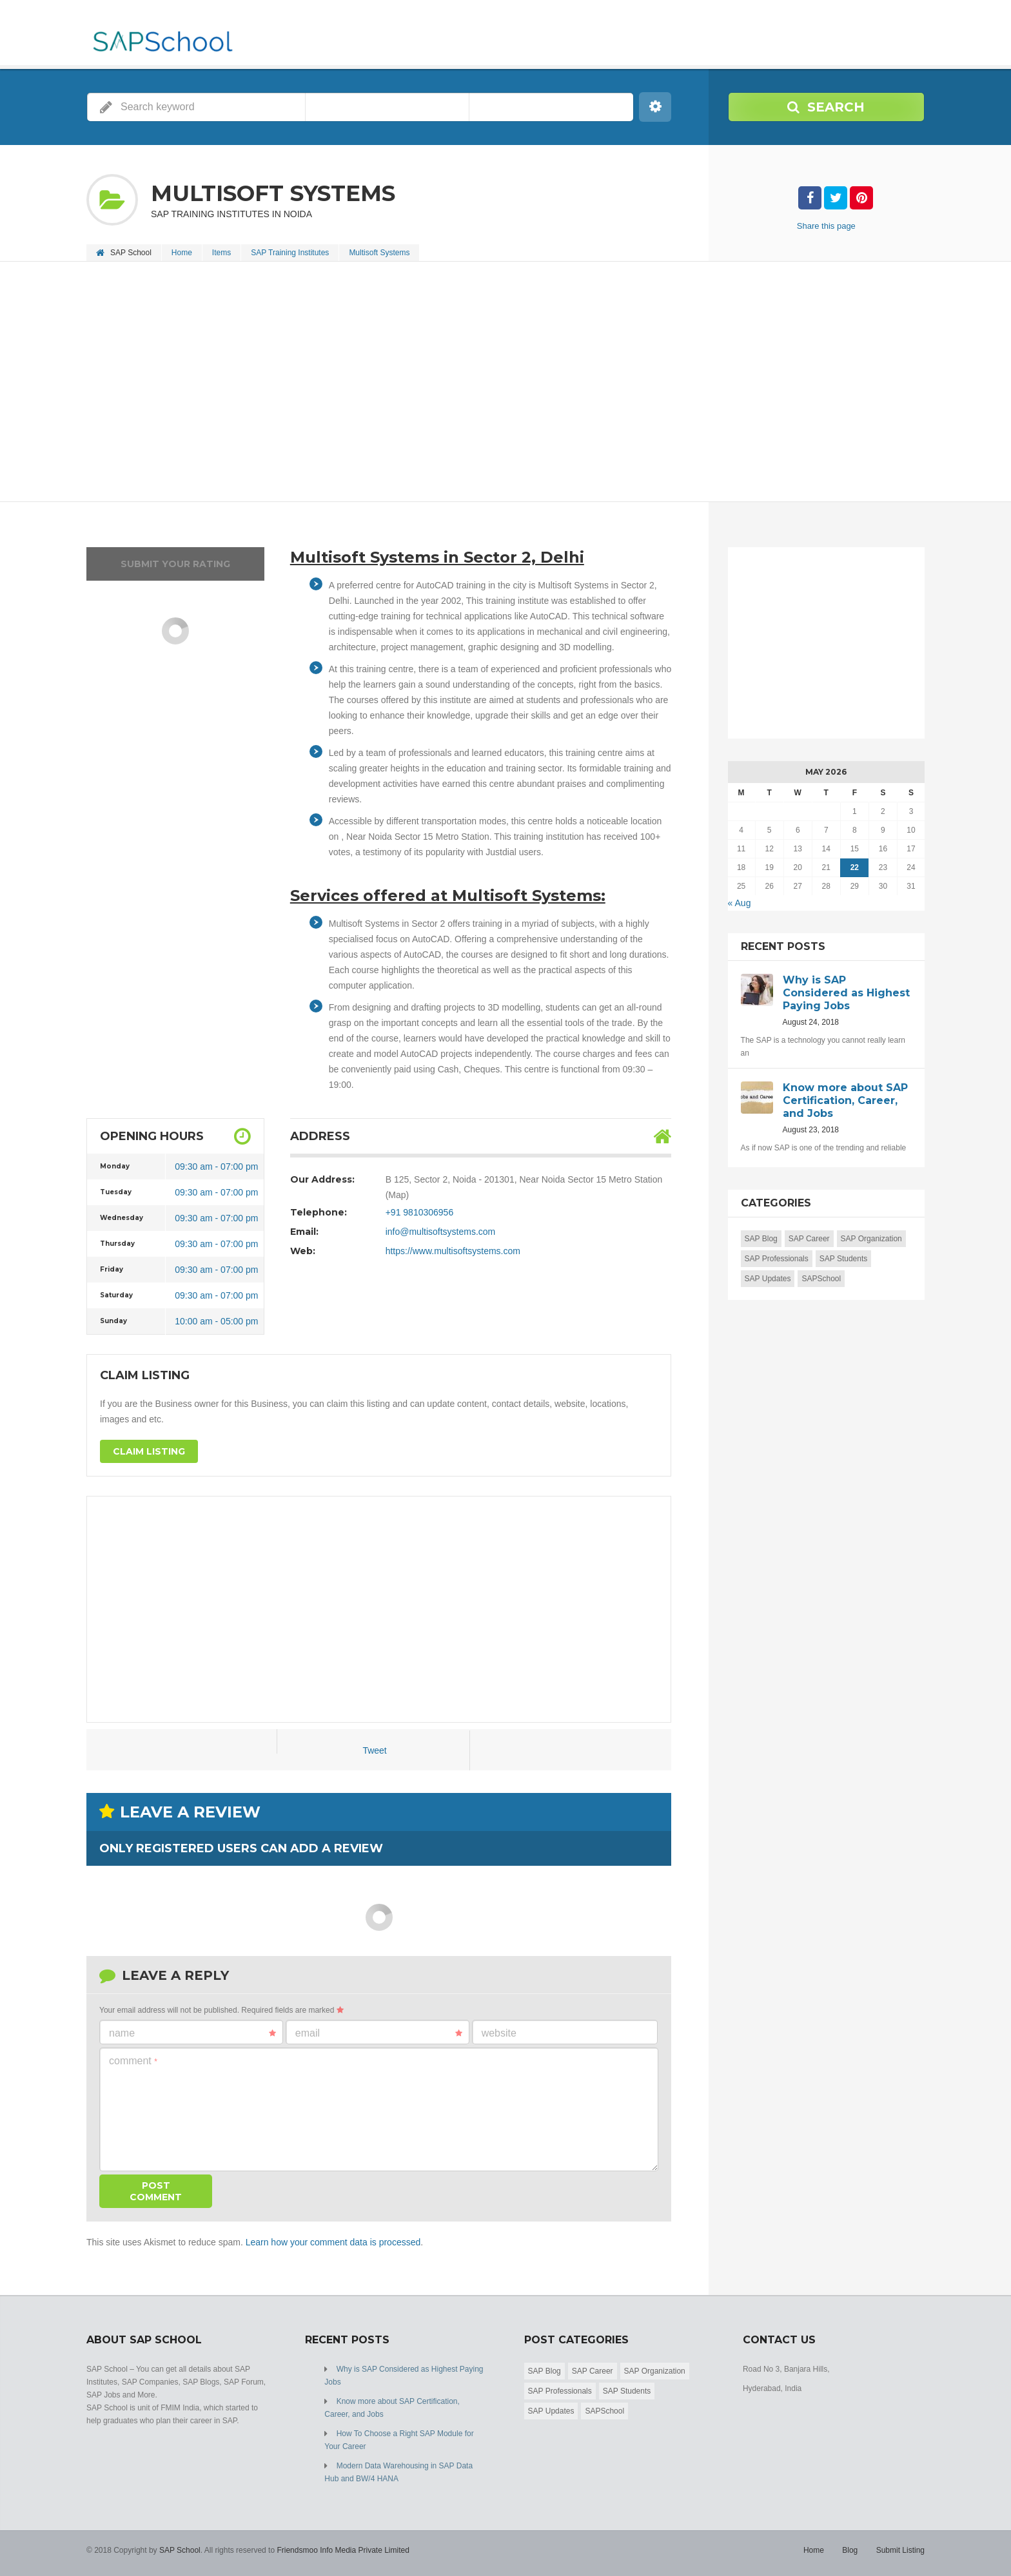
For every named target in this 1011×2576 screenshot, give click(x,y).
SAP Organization (871, 1238)
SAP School (180, 2550)
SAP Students (844, 1258)
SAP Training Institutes (290, 252)
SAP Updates (768, 1278)
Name (192, 2033)
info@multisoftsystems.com (441, 1231)
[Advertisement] (473, 383)
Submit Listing (900, 2550)
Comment (133, 2060)
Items (221, 252)
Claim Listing (149, 1451)
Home (182, 252)
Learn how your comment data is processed (333, 2242)
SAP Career (809, 1238)
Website (499, 2033)
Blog (850, 2550)
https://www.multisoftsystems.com (453, 1251)
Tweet (374, 1750)
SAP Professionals (777, 1258)
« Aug (739, 903)
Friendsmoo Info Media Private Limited (343, 2550)
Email (378, 2033)
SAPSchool (821, 1278)
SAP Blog (761, 1238)
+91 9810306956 (420, 1212)
